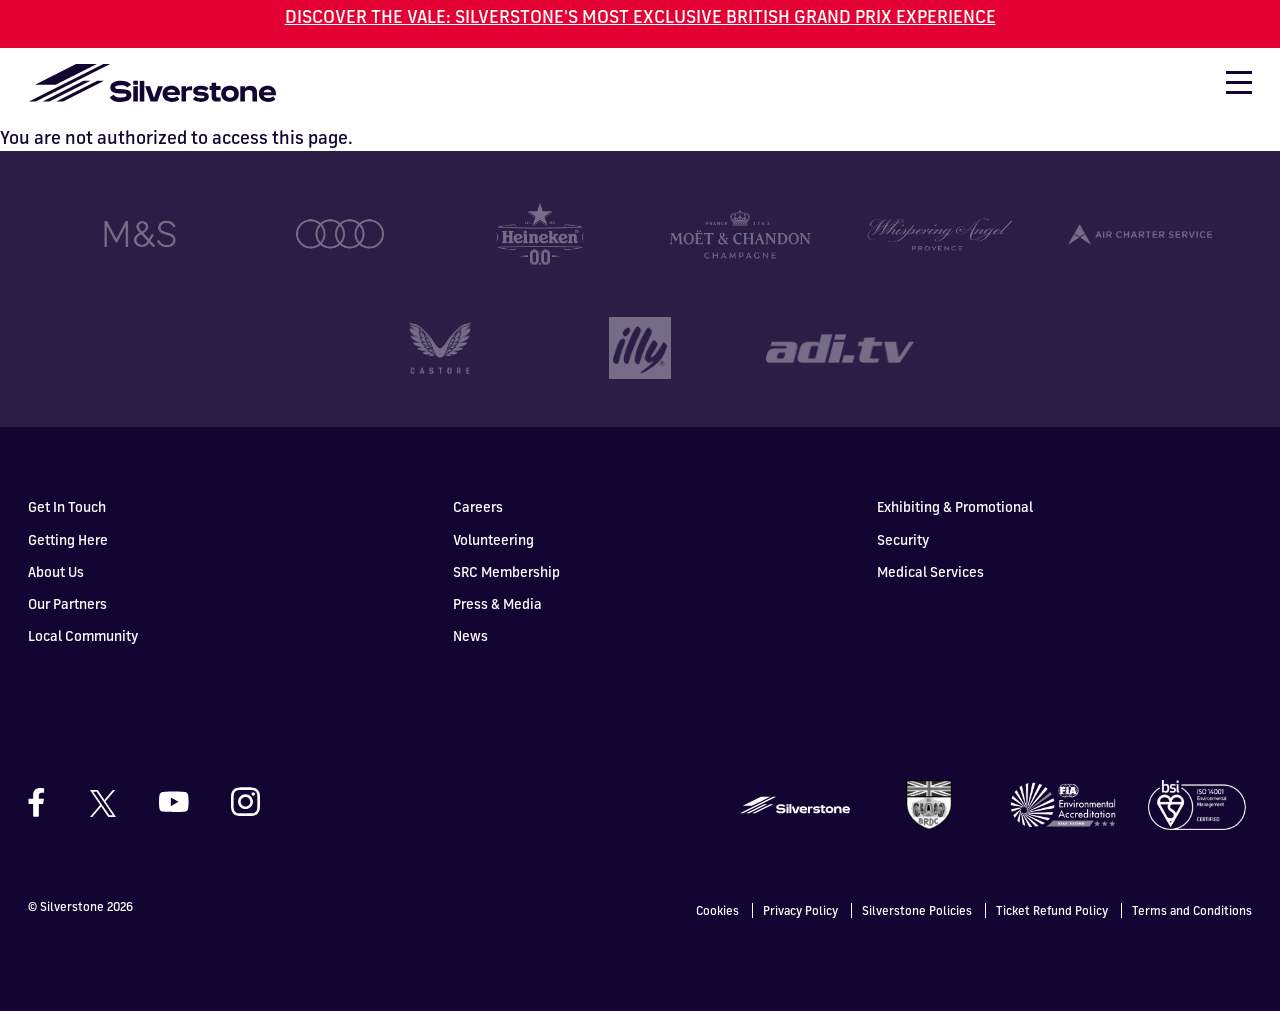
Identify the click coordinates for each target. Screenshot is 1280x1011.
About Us (56, 570)
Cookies (717, 909)
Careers (478, 505)
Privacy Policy (800, 909)
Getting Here (68, 537)
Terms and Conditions (1192, 909)
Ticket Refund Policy (1052, 909)
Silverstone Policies (917, 909)
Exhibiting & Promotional (955, 505)
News (470, 634)
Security (903, 537)
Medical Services (930, 570)
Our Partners (67, 602)
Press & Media (497, 602)
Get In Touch (67, 505)
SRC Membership (506, 570)
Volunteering (493, 537)
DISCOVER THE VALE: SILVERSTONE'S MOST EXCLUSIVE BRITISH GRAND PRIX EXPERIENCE (640, 16)
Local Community (83, 634)
